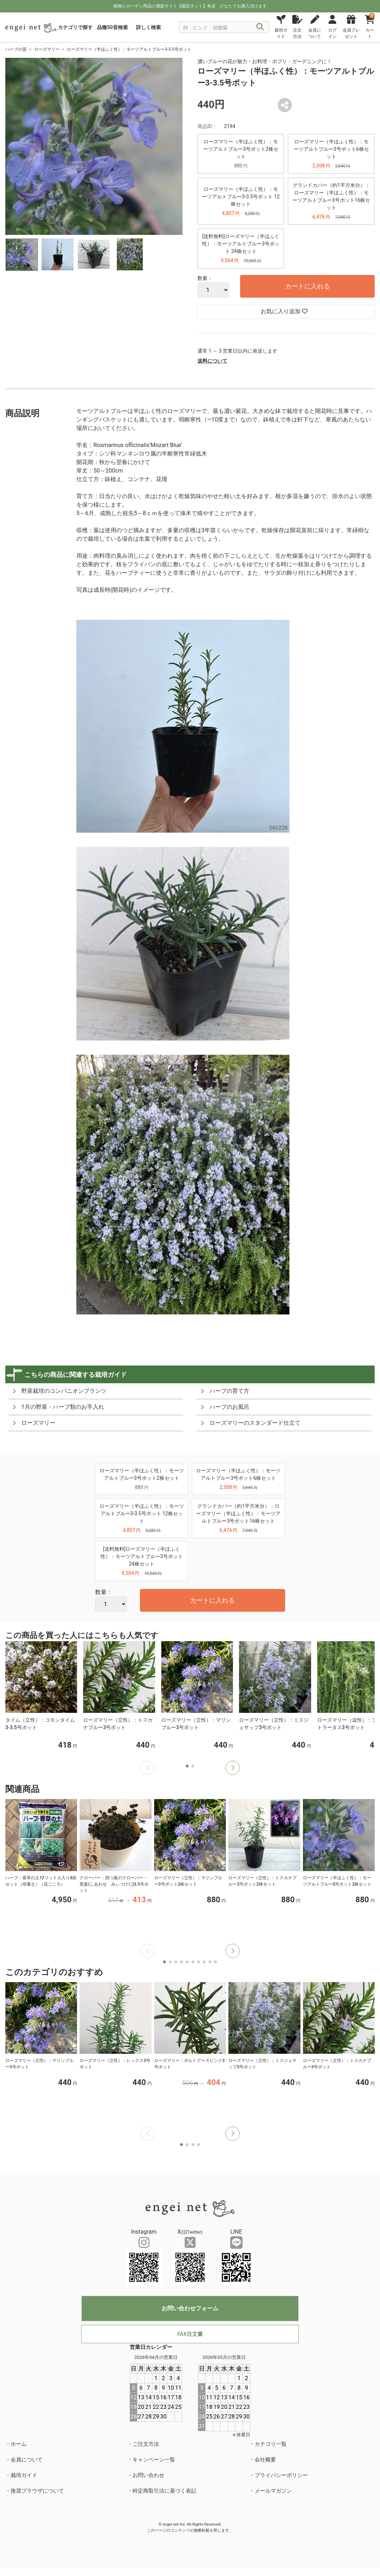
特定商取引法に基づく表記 (164, 2491)
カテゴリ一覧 (271, 2444)
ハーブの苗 (16, 49)
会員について (27, 2459)
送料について (212, 361)
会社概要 (265, 2459)
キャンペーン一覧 (153, 2459)
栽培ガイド (24, 2475)
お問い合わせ (148, 2475)
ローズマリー (47, 49)
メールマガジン (273, 2491)
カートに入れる (307, 286)
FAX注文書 (189, 2334)
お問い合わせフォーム (190, 2308)
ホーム (19, 2444)
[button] (233, 1768)
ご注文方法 (145, 2444)
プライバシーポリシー (281, 2475)
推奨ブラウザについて (37, 2491)
